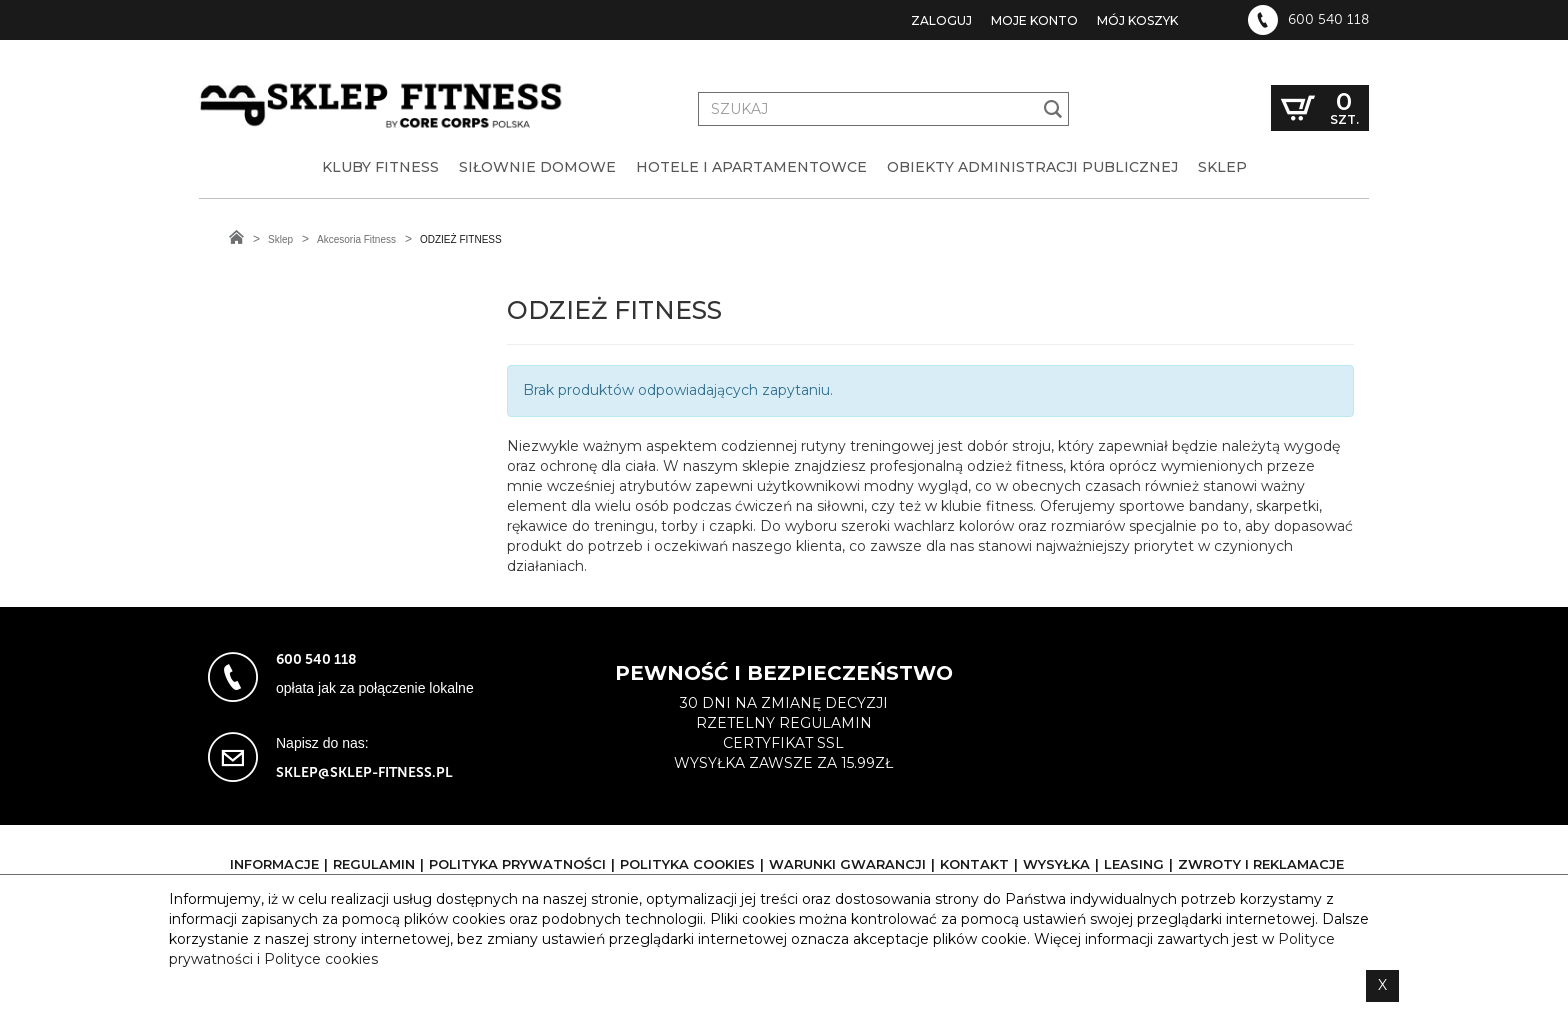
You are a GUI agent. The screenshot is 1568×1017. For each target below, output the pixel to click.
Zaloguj (941, 20)
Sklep (280, 239)
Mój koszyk (1137, 20)
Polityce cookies (321, 959)
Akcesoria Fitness (356, 239)
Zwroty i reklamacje (1261, 864)
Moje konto (1034, 20)
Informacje (274, 864)
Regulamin (374, 864)
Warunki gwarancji (847, 864)
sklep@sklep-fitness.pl (364, 772)
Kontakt (974, 864)
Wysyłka (1056, 864)
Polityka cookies (687, 864)
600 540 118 (1328, 20)
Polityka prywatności (517, 864)
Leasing (1134, 864)
